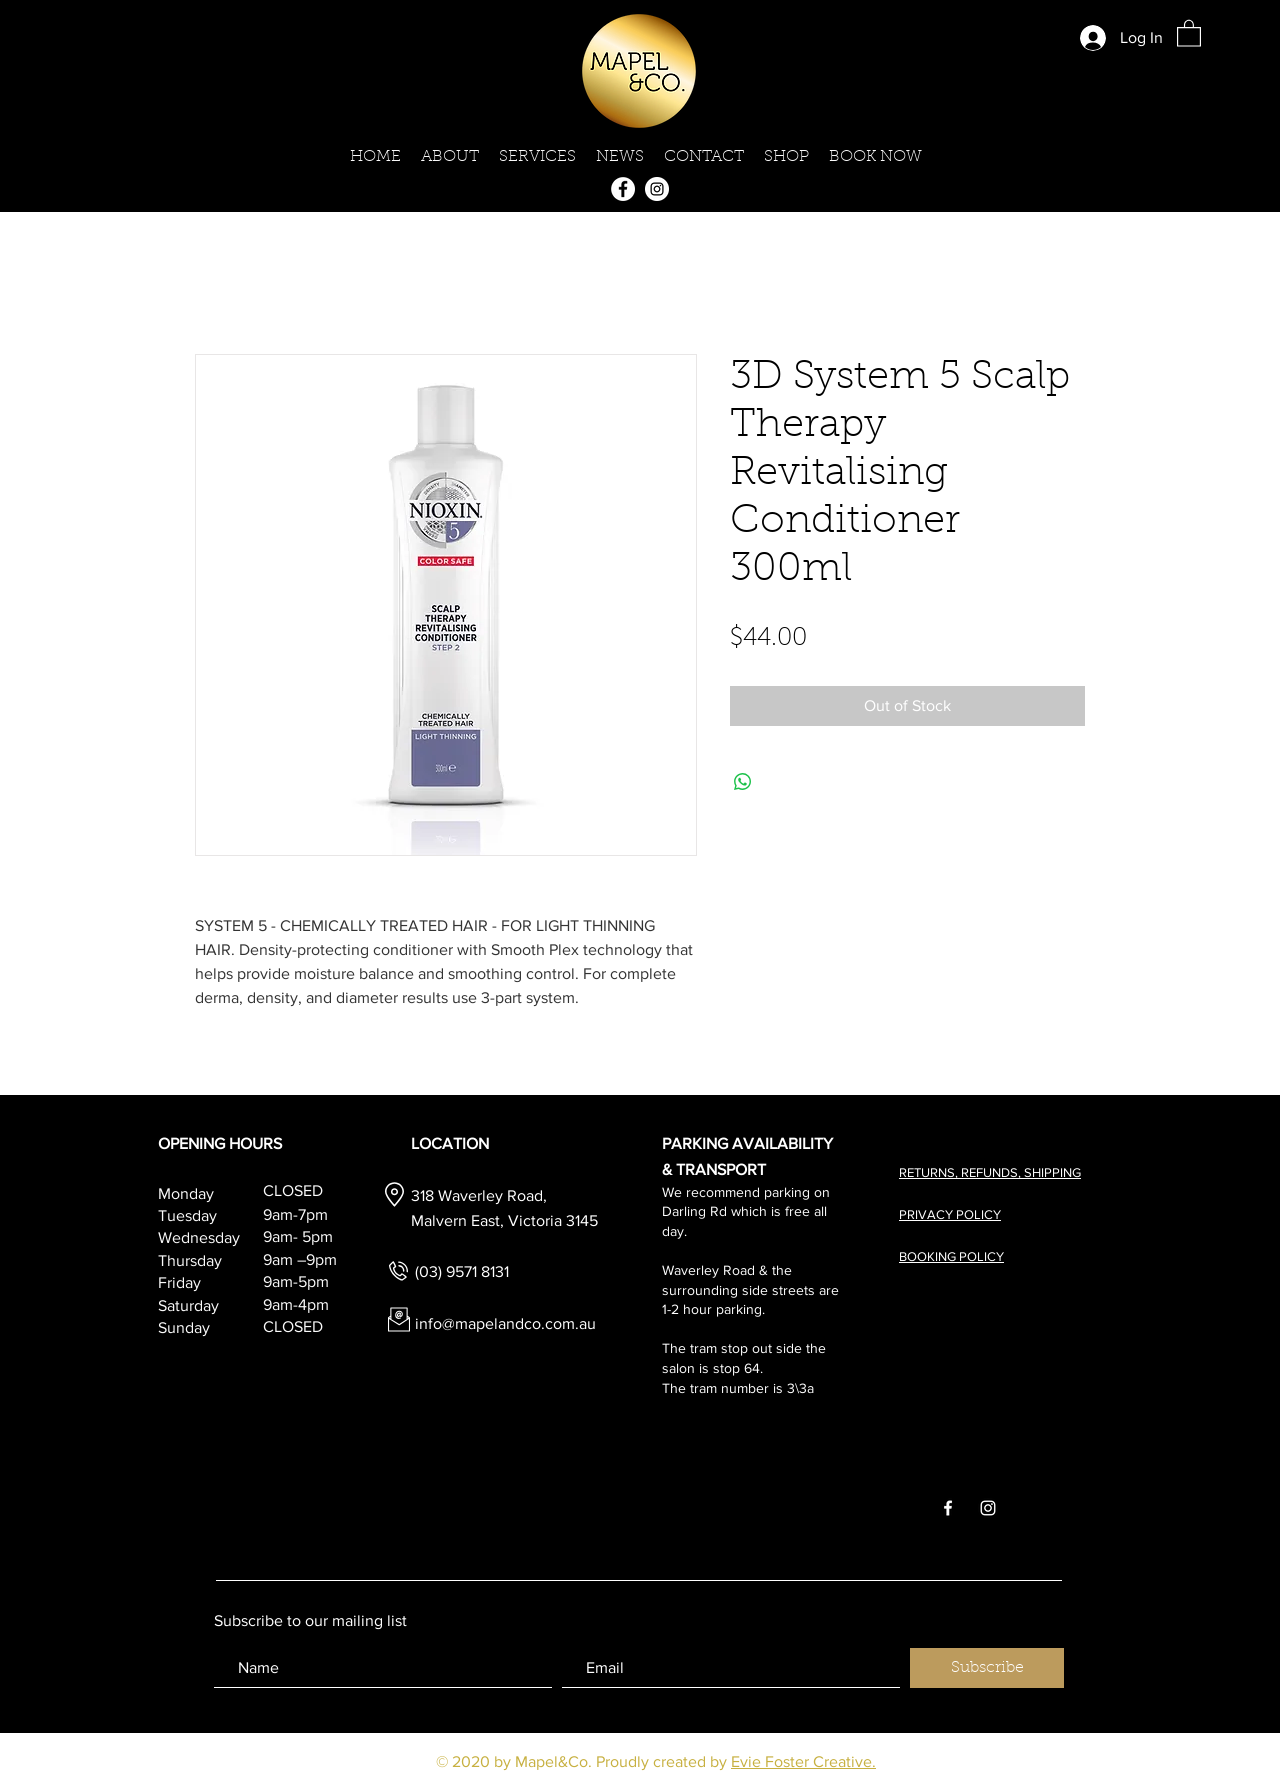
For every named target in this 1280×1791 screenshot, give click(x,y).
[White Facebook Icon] (948, 1508)
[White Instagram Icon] (988, 1508)
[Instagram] (657, 189)
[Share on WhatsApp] (743, 782)
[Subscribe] (987, 1668)
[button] (1189, 32)
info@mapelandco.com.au (505, 1323)
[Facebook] (623, 189)
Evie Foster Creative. (803, 1761)
